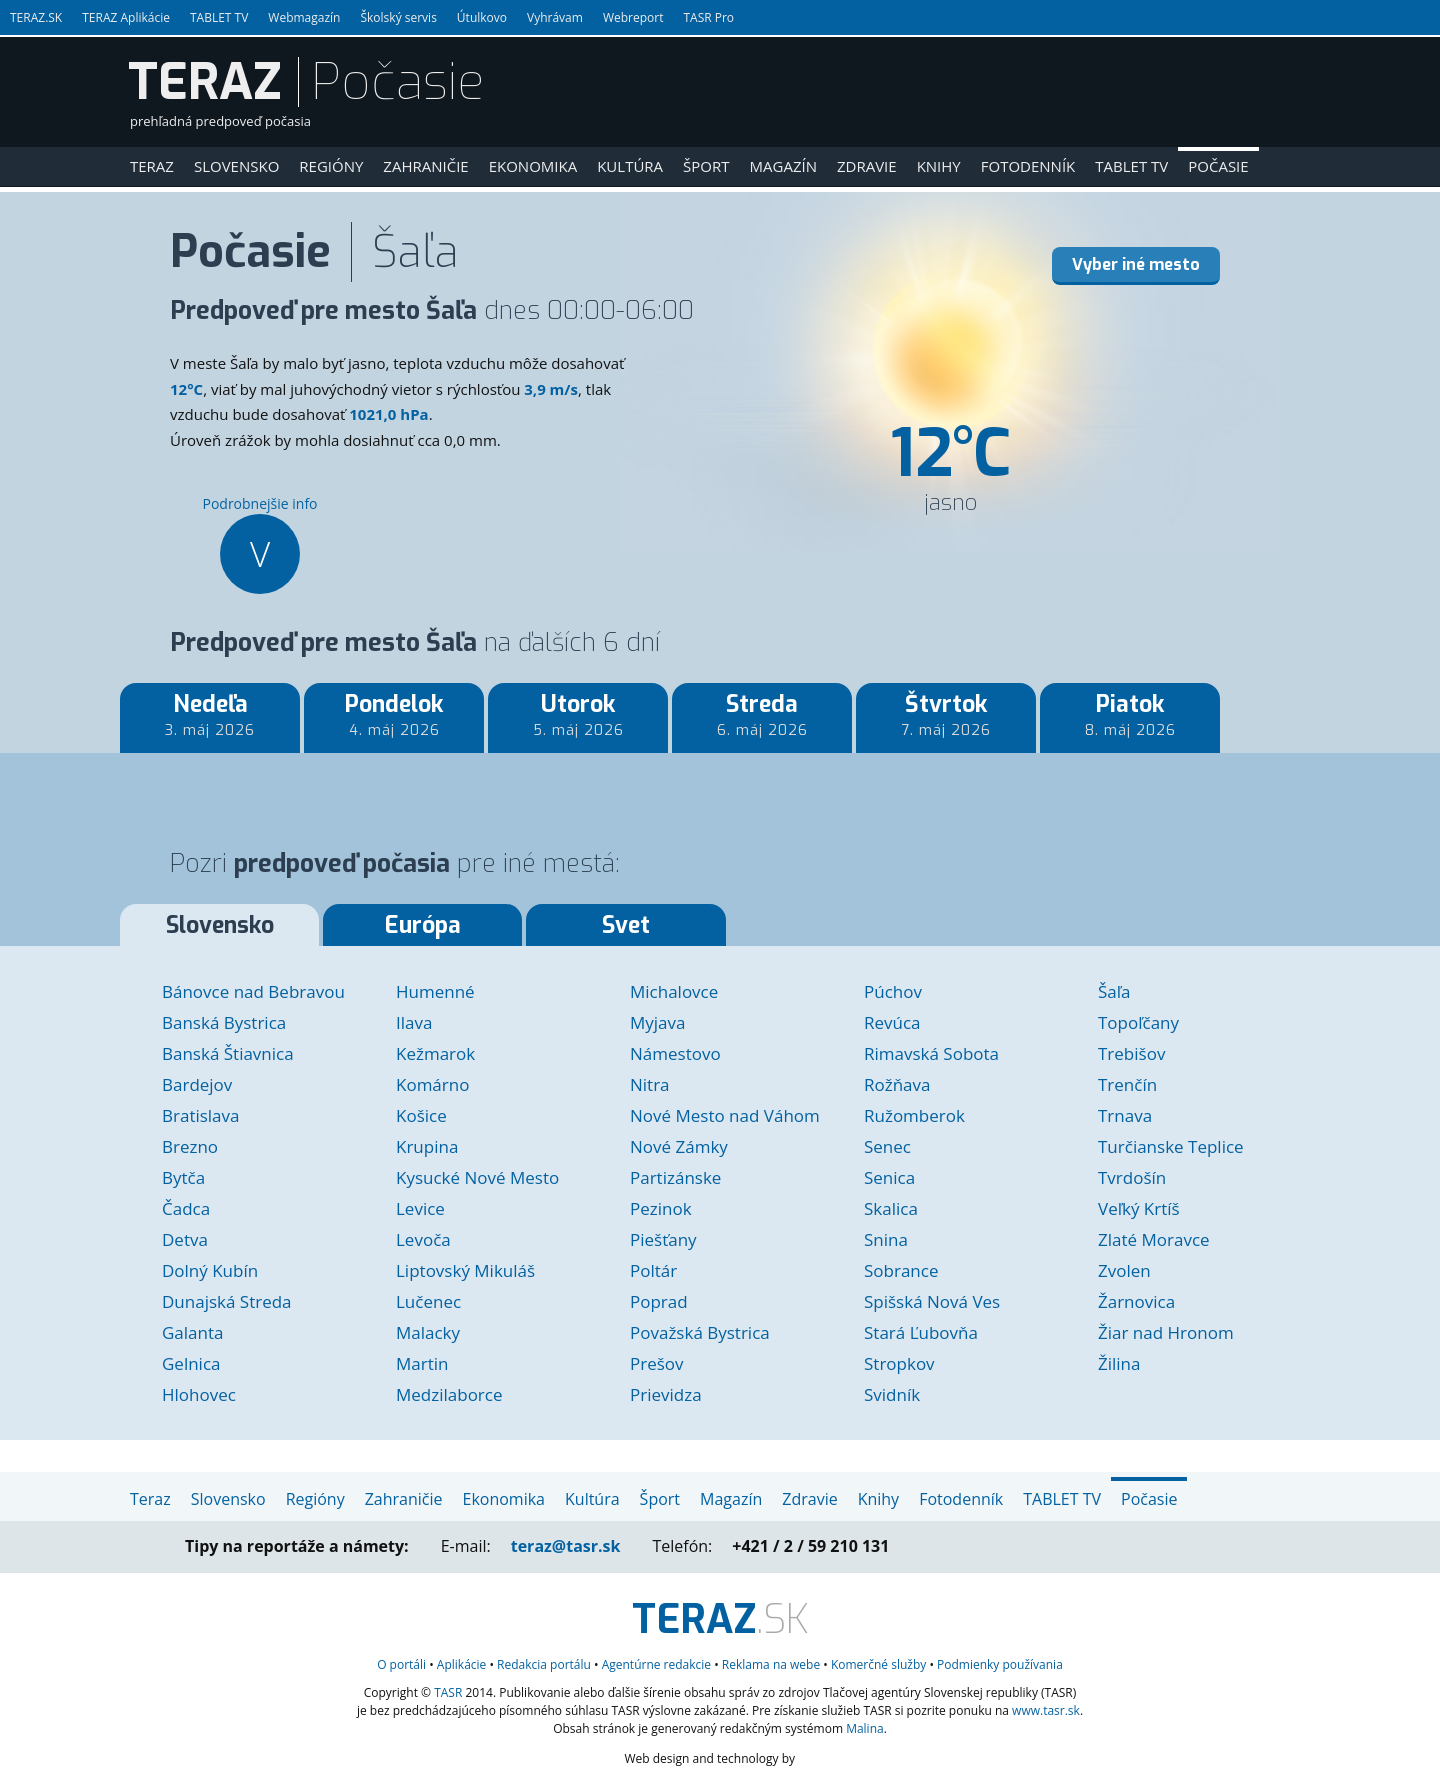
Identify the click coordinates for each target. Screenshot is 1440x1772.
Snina (886, 1239)
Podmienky (1000, 1664)
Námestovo (675, 1053)
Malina (865, 1728)
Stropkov (899, 1363)
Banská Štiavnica (228, 1053)
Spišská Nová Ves (932, 1301)
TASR (448, 1692)
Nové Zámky (679, 1146)
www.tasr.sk (1046, 1710)
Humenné (435, 991)
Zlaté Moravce (1154, 1239)
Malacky (428, 1332)
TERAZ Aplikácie (126, 17)
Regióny (331, 166)
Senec (887, 1146)
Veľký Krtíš (1139, 1208)
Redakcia (544, 1664)
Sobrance (901, 1270)
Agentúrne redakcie (656, 1664)
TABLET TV (219, 17)
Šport (706, 166)
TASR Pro (708, 17)
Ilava (414, 1022)
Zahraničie (425, 166)
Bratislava (201, 1115)
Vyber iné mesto (1136, 264)
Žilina (1119, 1363)
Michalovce (674, 991)
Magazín (783, 166)
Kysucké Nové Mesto (477, 1177)
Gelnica (191, 1363)
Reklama (771, 1664)
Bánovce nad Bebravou (253, 991)
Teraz (152, 166)
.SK (720, 1619)
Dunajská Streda (227, 1301)
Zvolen (1124, 1270)
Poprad (659, 1301)
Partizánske (675, 1177)
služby (878, 1664)
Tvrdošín (1132, 1177)
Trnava (1125, 1115)
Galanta (192, 1332)
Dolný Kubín (210, 1270)
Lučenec (428, 1301)
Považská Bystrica (700, 1332)
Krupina (427, 1146)
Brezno (190, 1146)
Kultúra (630, 166)
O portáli (401, 1664)
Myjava (657, 1022)
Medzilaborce (449, 1394)
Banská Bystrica (224, 1022)
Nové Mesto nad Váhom (725, 1115)
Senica (889, 1177)
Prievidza (666, 1394)
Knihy (939, 166)
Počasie (1218, 166)
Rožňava (897, 1084)
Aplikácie (461, 1664)
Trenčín (1127, 1084)
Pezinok (661, 1208)
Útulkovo (482, 17)
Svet (626, 925)
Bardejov (197, 1084)
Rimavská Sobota (931, 1053)
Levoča (423, 1239)
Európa (423, 925)
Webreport (633, 17)
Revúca (892, 1022)
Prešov (657, 1363)
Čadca (186, 1208)
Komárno (432, 1084)
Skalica (891, 1208)
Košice (421, 1115)
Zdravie (867, 166)
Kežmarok (435, 1053)
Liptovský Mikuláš (465, 1270)
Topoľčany (1138, 1022)
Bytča (183, 1177)
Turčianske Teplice (1171, 1146)
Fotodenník (1028, 166)
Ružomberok (914, 1115)
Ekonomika (533, 166)
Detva (185, 1239)
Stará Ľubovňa (921, 1332)
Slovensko (236, 166)
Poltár (653, 1270)
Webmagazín (304, 17)
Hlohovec (199, 1394)
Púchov (893, 991)
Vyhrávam (555, 17)
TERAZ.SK (36, 17)
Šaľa (1114, 991)
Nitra (650, 1084)
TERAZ (205, 82)
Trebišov (1131, 1053)
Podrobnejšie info (259, 544)
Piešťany (663, 1239)
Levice (420, 1208)
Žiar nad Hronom (1166, 1332)
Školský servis (398, 17)
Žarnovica (1136, 1301)
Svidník (892, 1394)
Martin (422, 1363)
